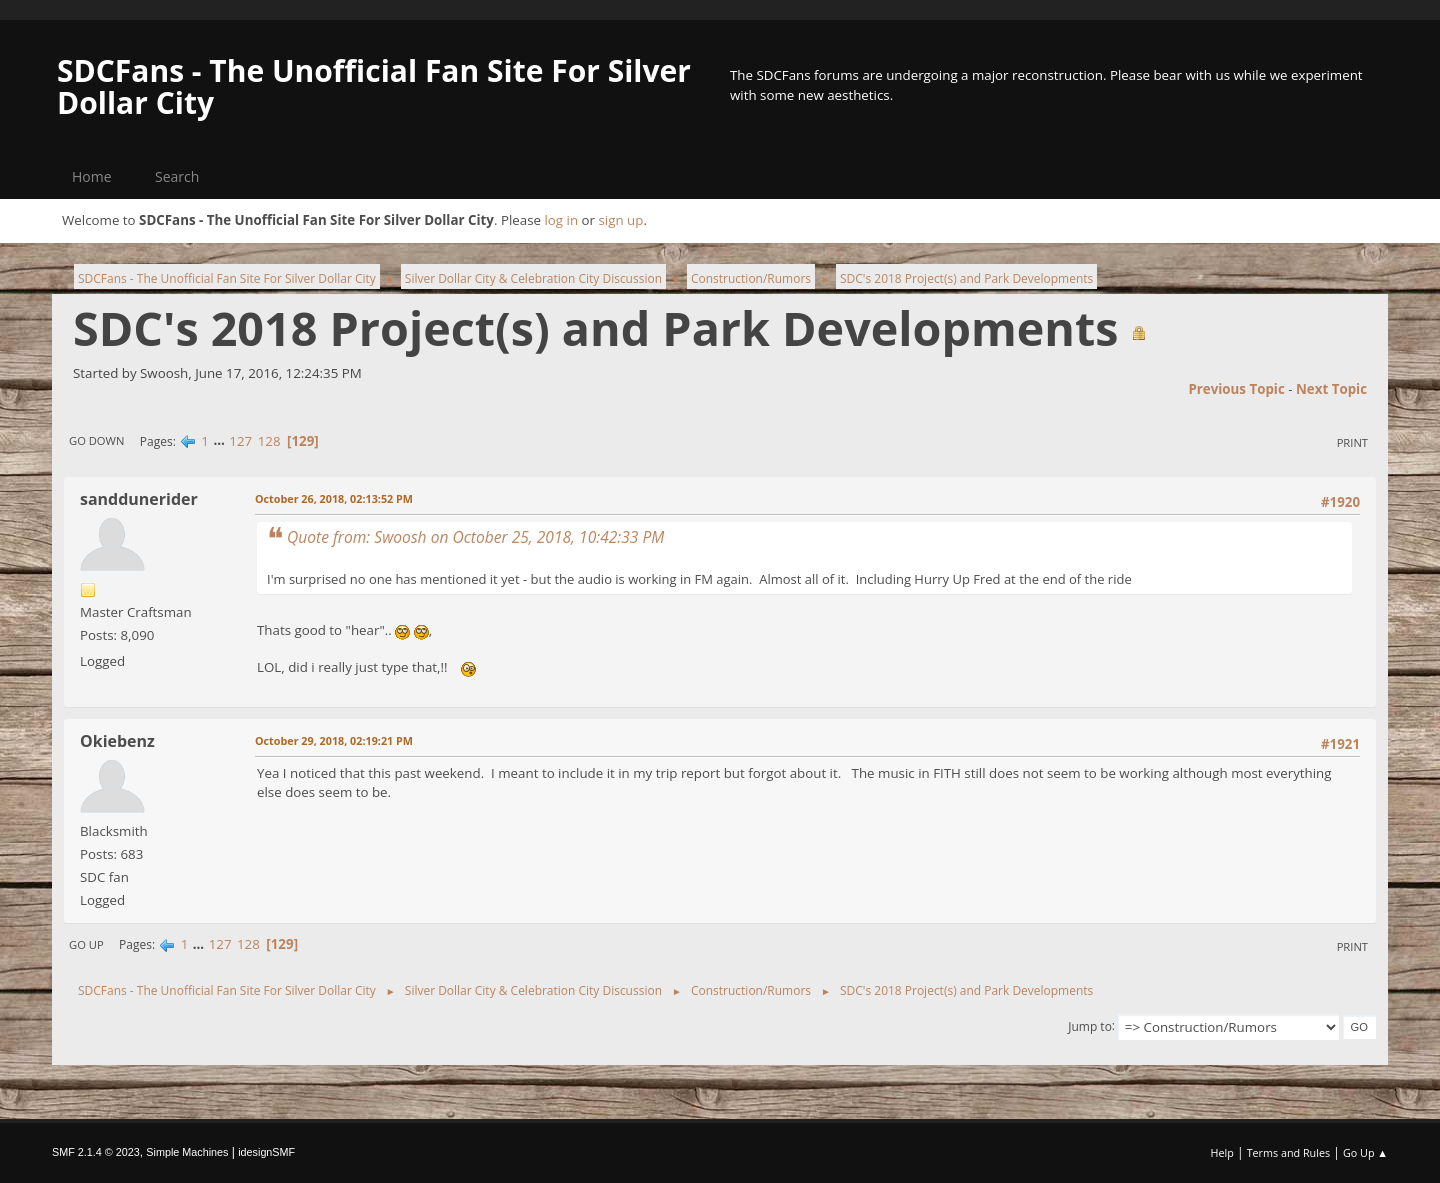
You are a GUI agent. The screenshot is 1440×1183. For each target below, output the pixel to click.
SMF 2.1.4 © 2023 (96, 1152)
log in (561, 220)
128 (269, 441)
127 (240, 441)
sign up (620, 220)
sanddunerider (139, 499)
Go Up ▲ (1365, 1152)
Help (1221, 1152)
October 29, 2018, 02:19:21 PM (334, 740)
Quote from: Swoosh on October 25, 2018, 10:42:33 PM (475, 537)
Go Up (86, 944)
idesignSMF (266, 1152)
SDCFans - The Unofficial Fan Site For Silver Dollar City (374, 86)
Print (1352, 442)
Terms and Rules (1289, 1152)
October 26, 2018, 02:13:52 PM (334, 498)
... (220, 441)
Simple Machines (187, 1152)
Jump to (1090, 1025)
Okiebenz (117, 741)
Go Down (96, 440)
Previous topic (1236, 389)
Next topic (1331, 389)
